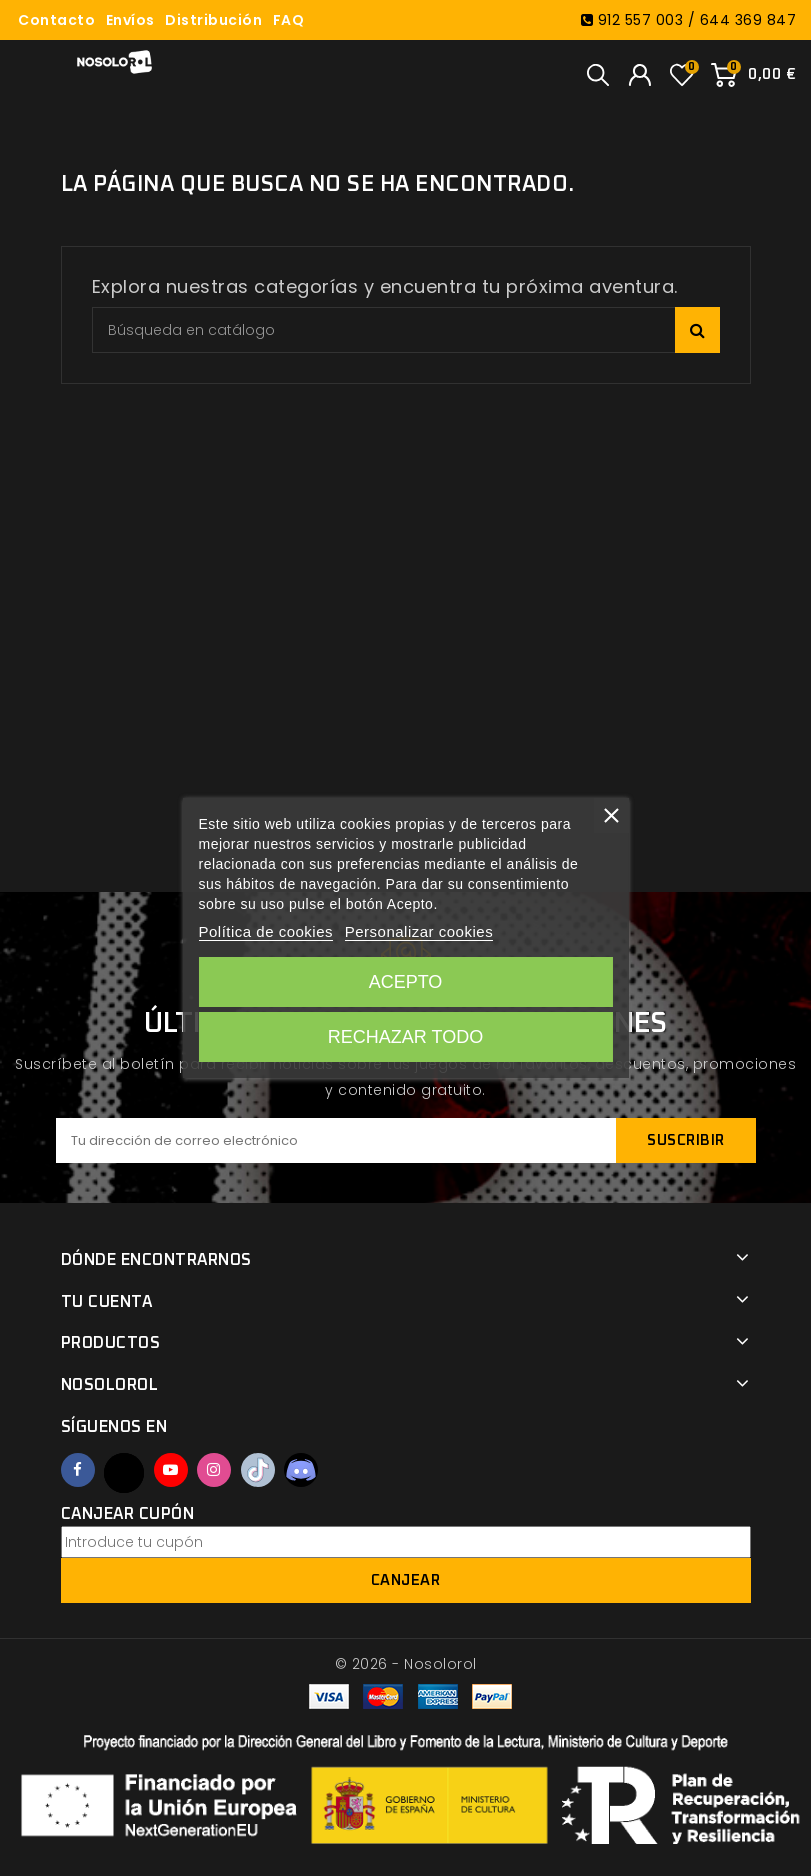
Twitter (124, 1473)
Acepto (406, 982)
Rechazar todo (405, 1037)
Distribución (213, 20)
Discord (301, 1470)
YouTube (171, 1470)
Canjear (406, 1580)
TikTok (258, 1470)
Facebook (78, 1470)
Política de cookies (265, 931)
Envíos (130, 20)
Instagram (214, 1470)
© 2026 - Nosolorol (406, 1664)
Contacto (56, 20)
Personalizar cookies (419, 931)
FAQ (289, 20)
